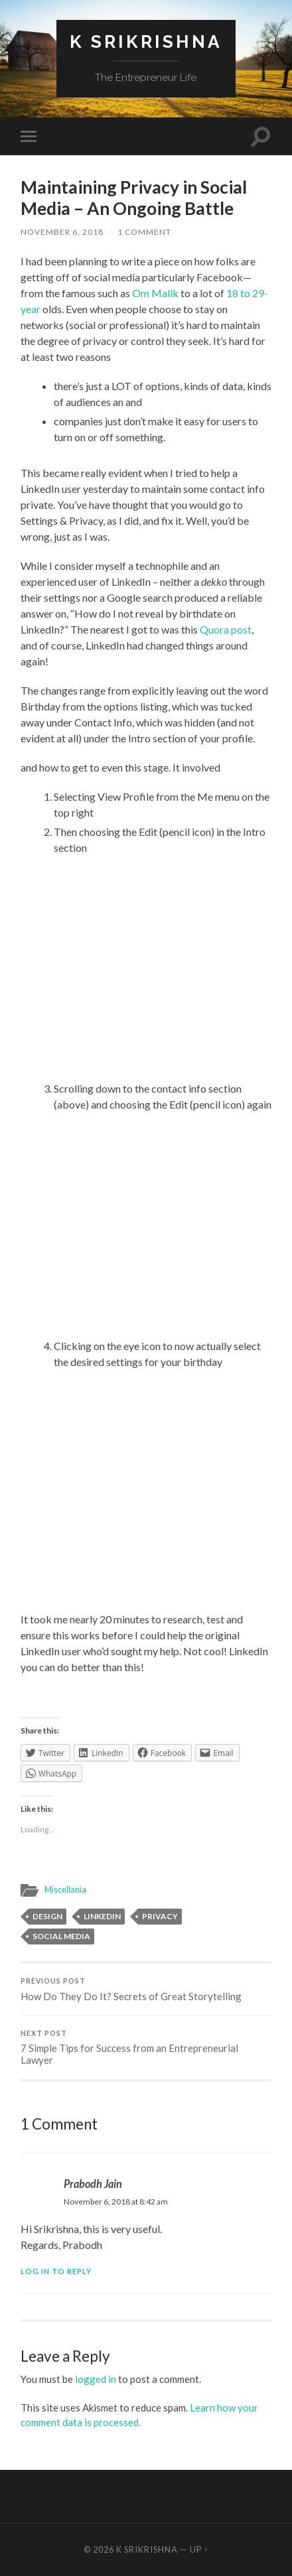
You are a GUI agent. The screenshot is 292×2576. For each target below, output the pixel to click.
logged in (95, 2379)
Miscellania (65, 1889)
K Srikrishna (146, 41)
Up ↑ (199, 2549)
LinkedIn (102, 1916)
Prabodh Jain (93, 2183)
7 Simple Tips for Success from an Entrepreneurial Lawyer (146, 2048)
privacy (160, 1916)
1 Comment (144, 232)
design (47, 1916)
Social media (61, 1936)
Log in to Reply (56, 2271)
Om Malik (155, 293)
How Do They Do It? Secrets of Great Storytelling (146, 1989)
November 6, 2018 (62, 232)
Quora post (226, 629)
